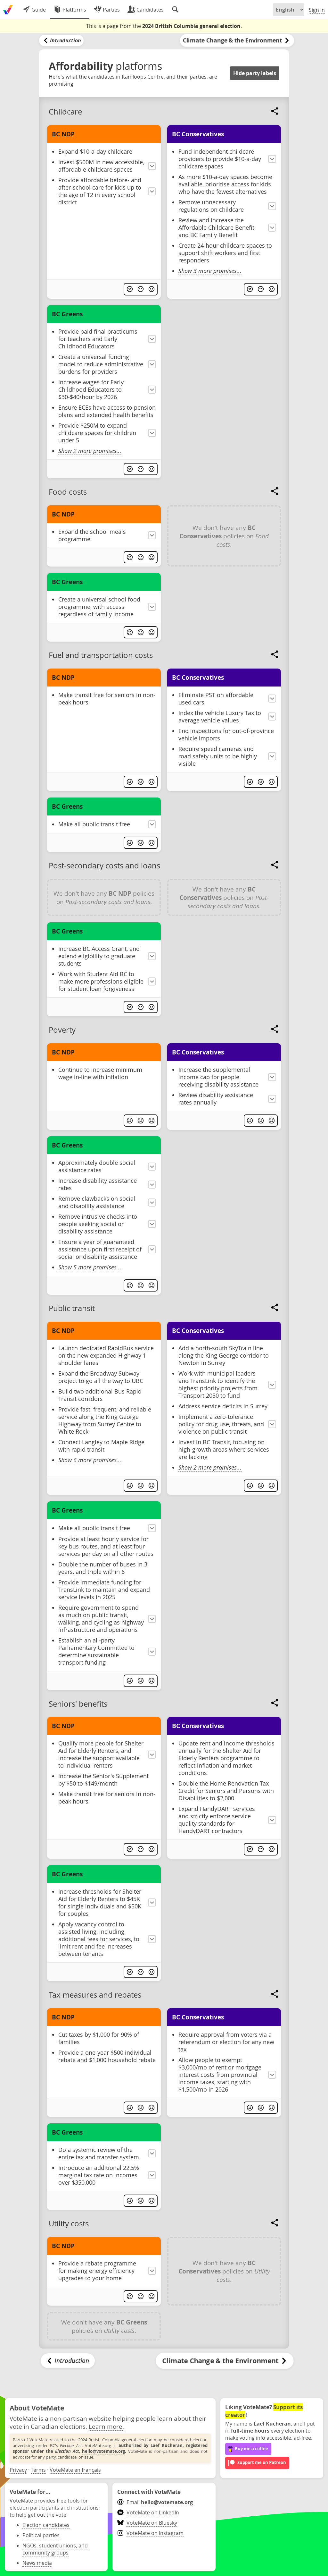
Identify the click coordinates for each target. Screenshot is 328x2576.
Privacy (18, 2469)
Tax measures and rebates (95, 1995)
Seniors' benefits (78, 1704)
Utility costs (69, 2223)
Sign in (317, 9)
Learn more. (106, 2426)
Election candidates (46, 2525)
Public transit (72, 1308)
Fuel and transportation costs (101, 655)
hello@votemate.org (103, 2451)
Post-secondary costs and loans (104, 865)
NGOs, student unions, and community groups (55, 2549)
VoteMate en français (75, 2469)
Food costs (68, 492)
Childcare (65, 112)
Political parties (41, 2535)
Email (155, 2502)
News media (37, 2562)
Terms (38, 2469)
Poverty (62, 1030)
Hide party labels (254, 73)
